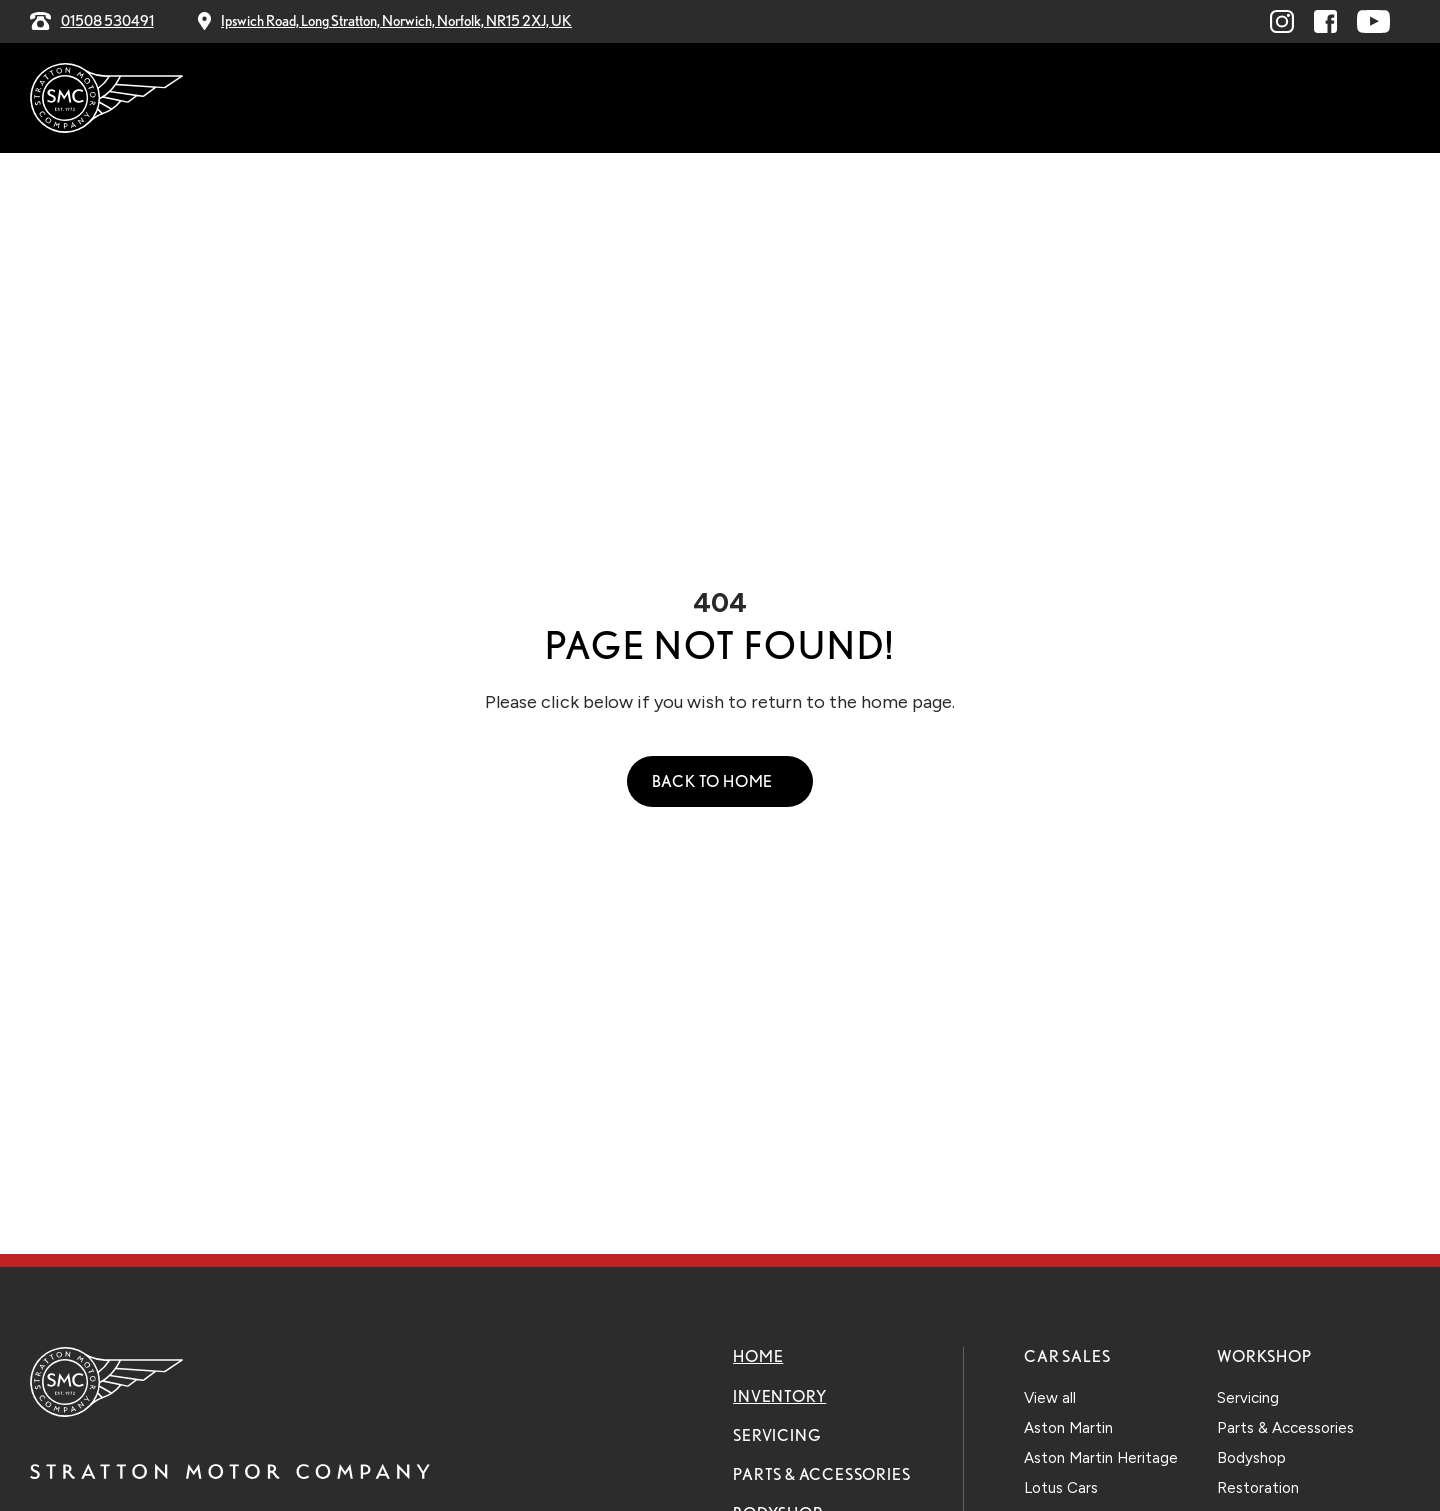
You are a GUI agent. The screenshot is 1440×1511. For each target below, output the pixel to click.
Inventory (779, 1396)
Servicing (777, 1435)
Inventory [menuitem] (466, 99)
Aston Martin (1068, 1428)
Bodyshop (1251, 1458)
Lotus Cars (1061, 1488)
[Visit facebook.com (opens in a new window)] (1325, 21)
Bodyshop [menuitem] (903, 99)
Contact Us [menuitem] (1127, 99)
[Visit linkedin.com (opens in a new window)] (1281, 21)
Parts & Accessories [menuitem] (742, 99)
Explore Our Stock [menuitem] (1298, 98)
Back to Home (713, 781)
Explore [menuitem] (1012, 99)
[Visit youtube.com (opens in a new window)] (1373, 21)
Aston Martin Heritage (1101, 1458)
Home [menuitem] (376, 99)
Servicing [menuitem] (584, 99)
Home (758, 1356)
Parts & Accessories (821, 1474)
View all (1050, 1398)
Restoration (1258, 1488)
